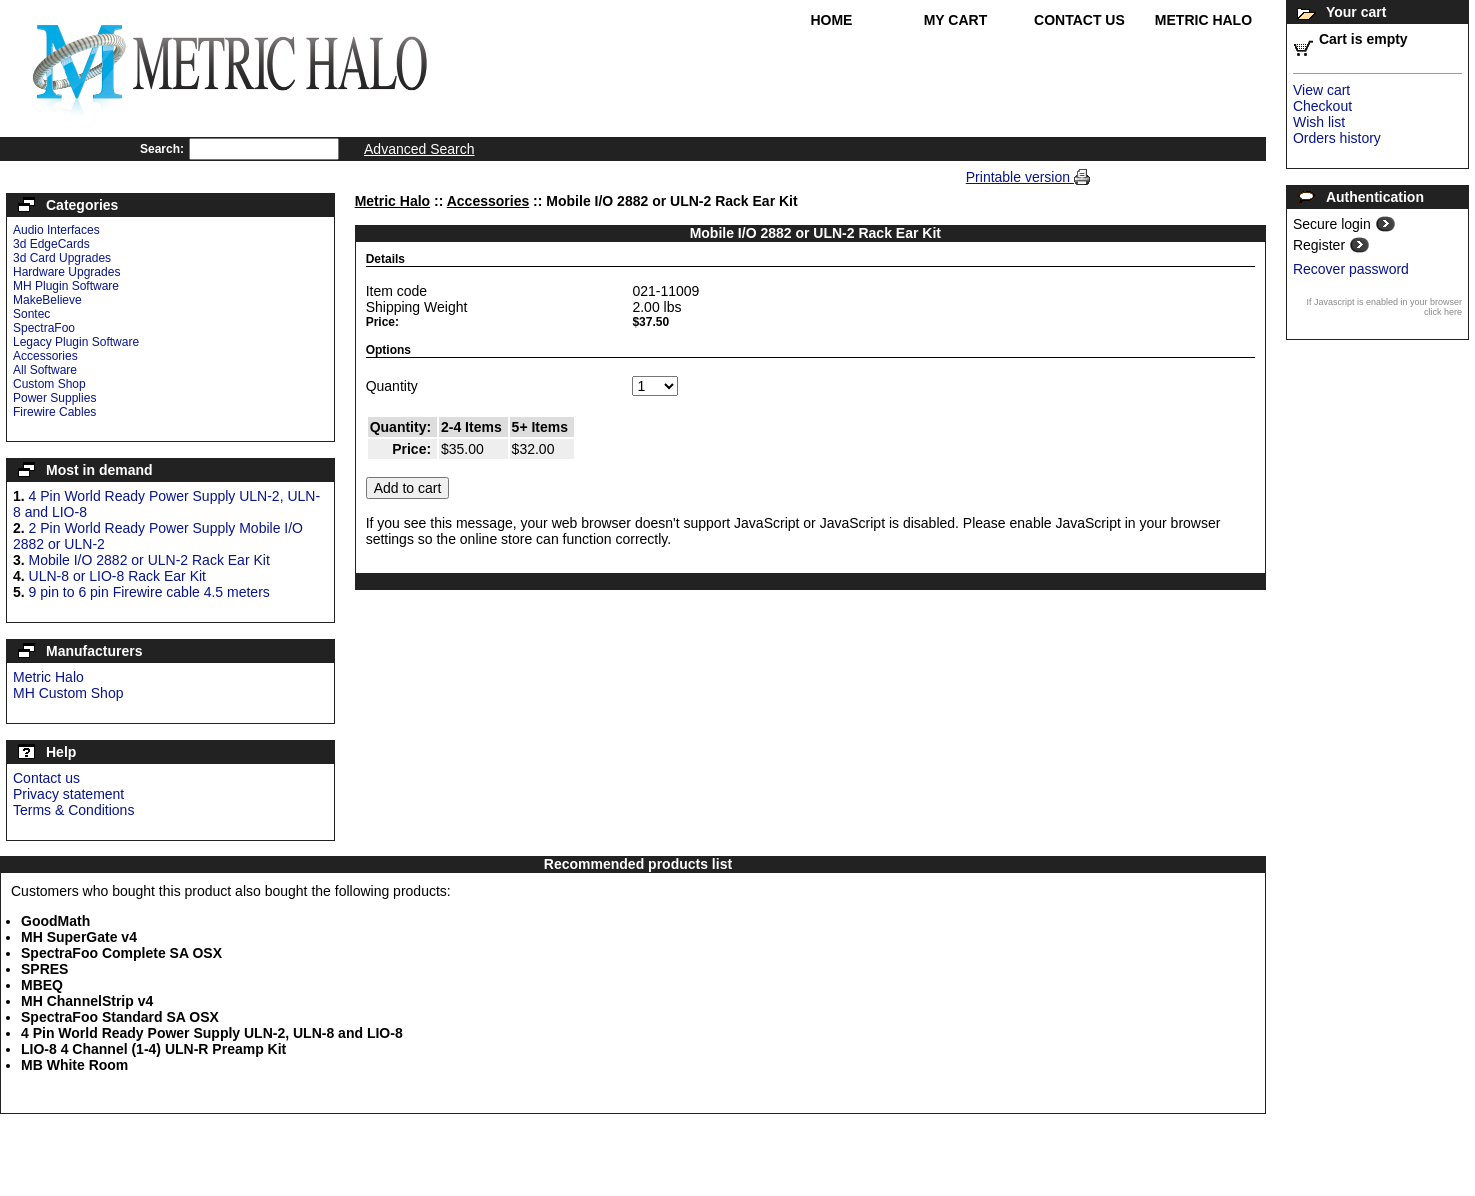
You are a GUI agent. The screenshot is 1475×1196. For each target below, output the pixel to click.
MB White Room (74, 1065)
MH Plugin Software (66, 286)
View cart (1321, 90)
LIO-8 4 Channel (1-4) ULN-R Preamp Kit (153, 1049)
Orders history (1337, 138)
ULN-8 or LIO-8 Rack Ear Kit (117, 576)
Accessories (45, 356)
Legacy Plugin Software (76, 342)
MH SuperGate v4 (79, 937)
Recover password (1351, 269)
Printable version (1020, 177)
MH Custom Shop (68, 693)
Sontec (31, 314)
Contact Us (1079, 20)
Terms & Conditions (73, 810)
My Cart (956, 20)
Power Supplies (54, 398)
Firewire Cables (54, 412)
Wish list (1319, 122)
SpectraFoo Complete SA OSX (121, 953)
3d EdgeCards (51, 244)
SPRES (44, 969)
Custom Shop (49, 384)
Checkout (1322, 106)
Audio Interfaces (56, 230)
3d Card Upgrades (62, 258)
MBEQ (42, 985)
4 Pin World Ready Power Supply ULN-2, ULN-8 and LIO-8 (212, 1033)
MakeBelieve (47, 300)
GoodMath (55, 921)
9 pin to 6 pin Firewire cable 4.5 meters (149, 592)
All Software (45, 370)
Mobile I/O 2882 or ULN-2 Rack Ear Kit (149, 560)
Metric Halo (1203, 20)
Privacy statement (68, 794)
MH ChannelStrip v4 (87, 1001)
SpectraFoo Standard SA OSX (120, 1017)
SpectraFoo (44, 328)
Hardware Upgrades (66, 272)
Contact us (46, 778)
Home (831, 20)
